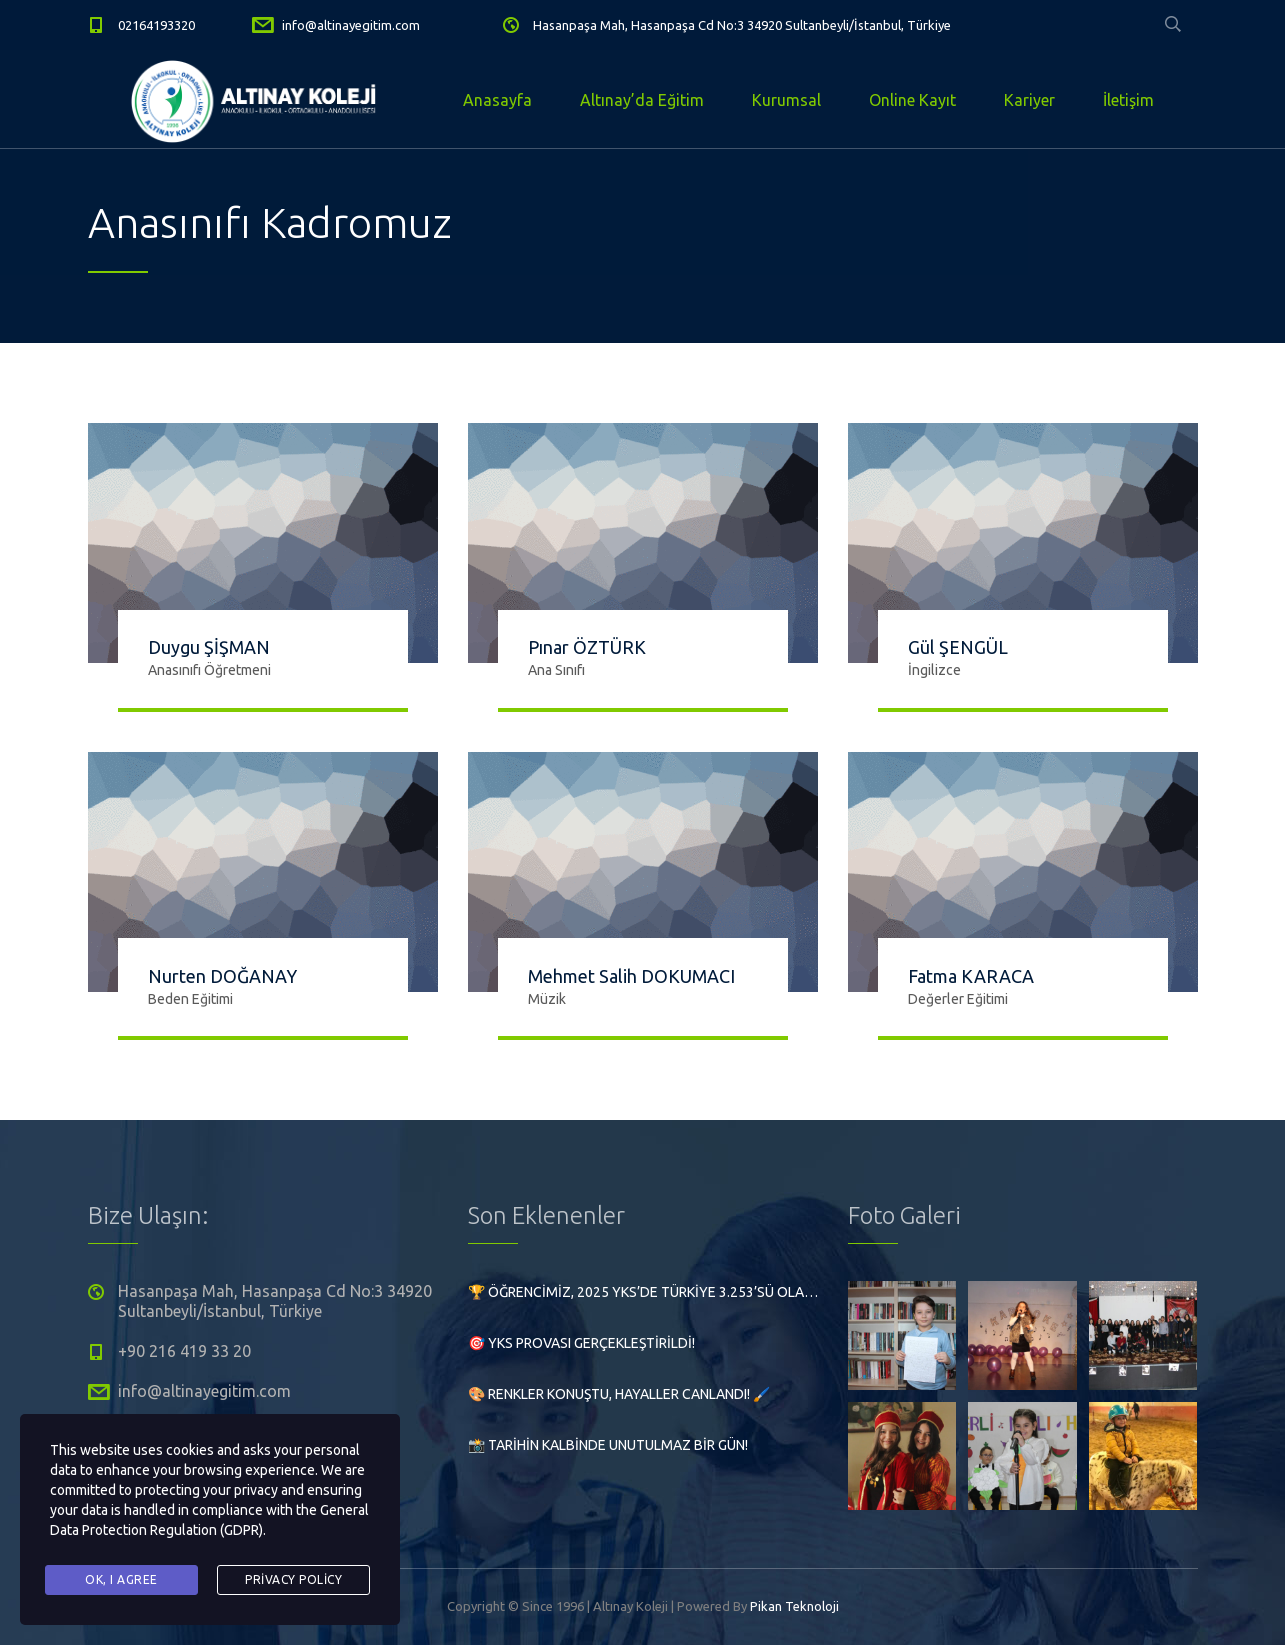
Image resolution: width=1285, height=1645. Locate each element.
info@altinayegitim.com (351, 25)
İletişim (1128, 100)
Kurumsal (786, 100)
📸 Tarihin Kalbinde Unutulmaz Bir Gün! (608, 1445)
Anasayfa (497, 100)
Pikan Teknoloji (794, 1606)
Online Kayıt (912, 100)
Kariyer (1029, 100)
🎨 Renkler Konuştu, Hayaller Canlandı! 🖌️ (619, 1394)
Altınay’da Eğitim (642, 100)
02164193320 (156, 25)
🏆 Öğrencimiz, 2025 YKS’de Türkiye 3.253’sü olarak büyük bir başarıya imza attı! (643, 1292)
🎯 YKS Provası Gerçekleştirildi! (581, 1343)
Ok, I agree (121, 1579)
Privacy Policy (293, 1579)
